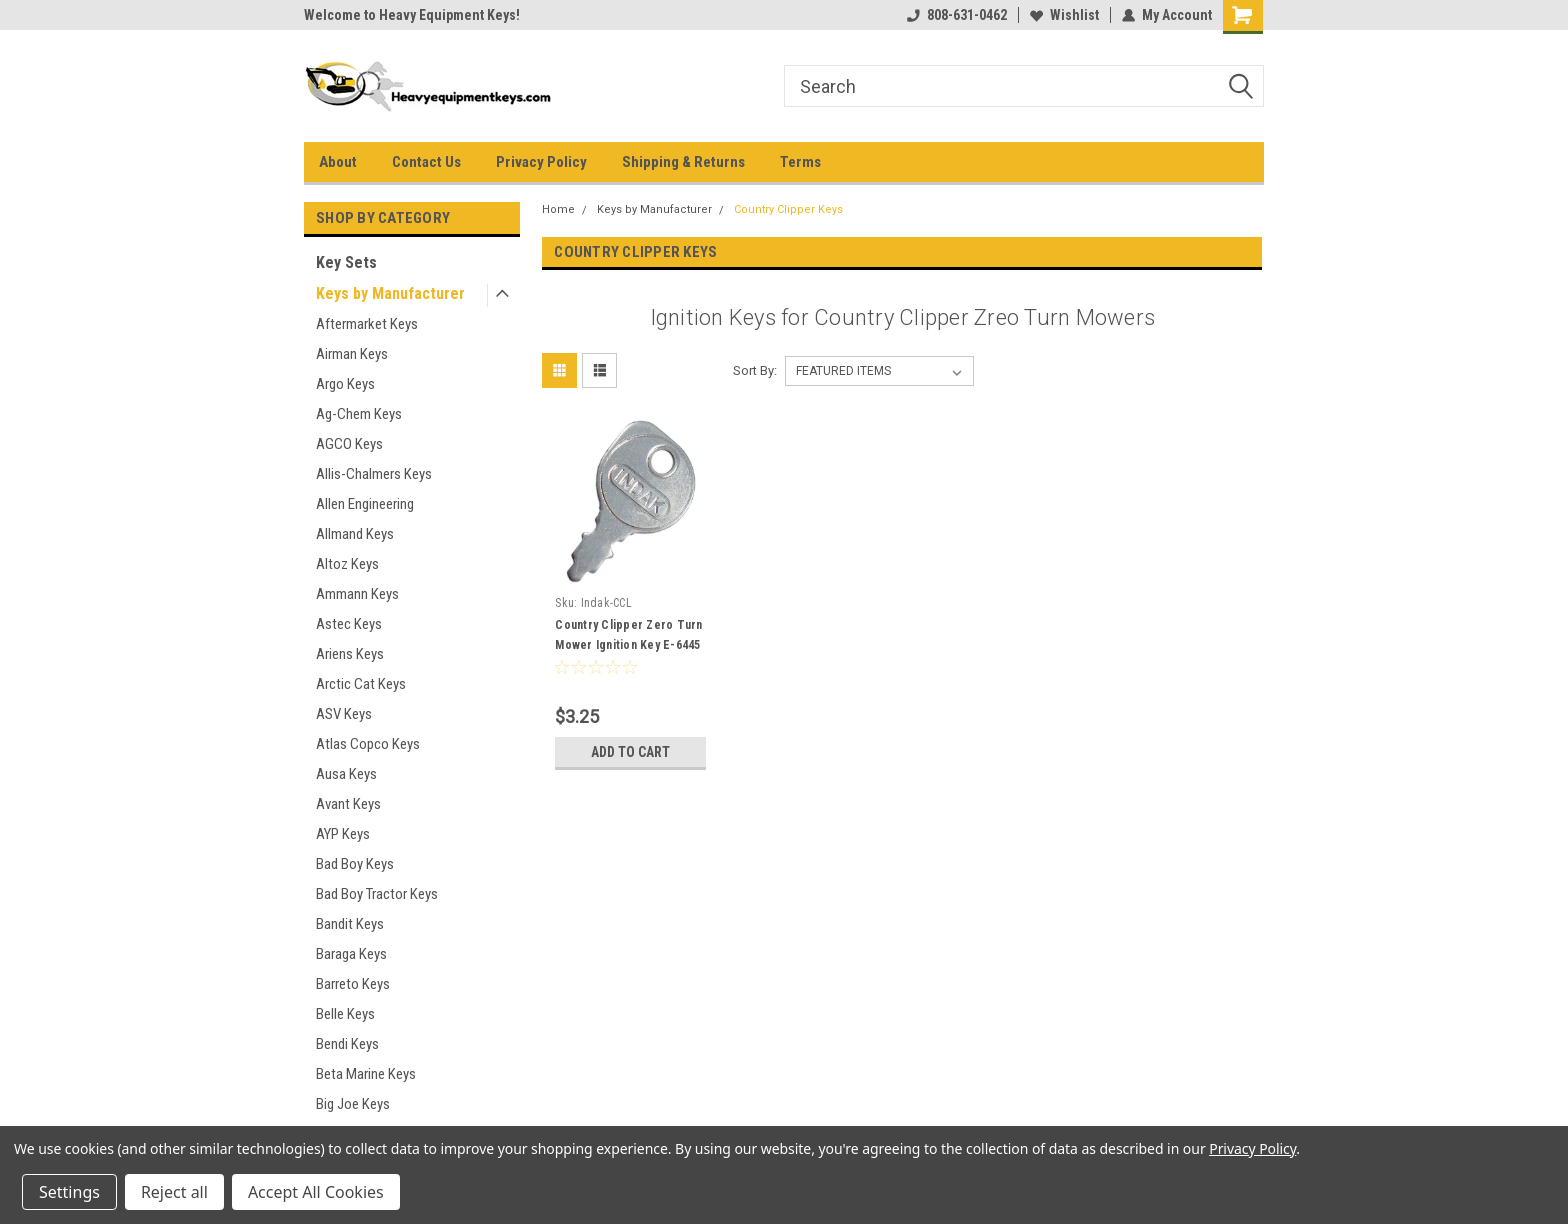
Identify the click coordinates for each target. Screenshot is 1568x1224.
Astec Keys (349, 624)
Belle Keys (345, 1014)
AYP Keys (343, 834)
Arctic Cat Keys (361, 684)
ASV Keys (344, 714)
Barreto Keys (353, 984)
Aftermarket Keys (367, 324)
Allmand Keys (355, 534)
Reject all (174, 1192)
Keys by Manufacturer (390, 293)
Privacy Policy (541, 162)
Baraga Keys (351, 954)
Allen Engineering (365, 504)
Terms (800, 162)
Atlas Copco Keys (368, 744)
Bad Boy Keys (355, 864)
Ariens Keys (350, 654)
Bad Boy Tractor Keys (377, 894)
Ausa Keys (346, 774)
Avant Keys (348, 804)
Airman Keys (352, 354)
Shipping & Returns (683, 162)
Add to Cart (630, 752)
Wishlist (1064, 15)
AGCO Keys (349, 444)
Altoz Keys (347, 564)
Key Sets (346, 262)
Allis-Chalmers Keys (374, 474)
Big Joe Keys (353, 1104)
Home (558, 209)
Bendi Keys (347, 1044)
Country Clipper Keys (788, 209)
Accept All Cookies (316, 1192)
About (338, 162)
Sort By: (755, 370)
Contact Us (426, 162)
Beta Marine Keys (366, 1074)
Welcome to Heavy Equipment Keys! (412, 15)
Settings (69, 1192)
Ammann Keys (357, 594)
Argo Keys (345, 384)
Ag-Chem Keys (359, 414)
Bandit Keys (350, 924)
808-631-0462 (957, 15)
